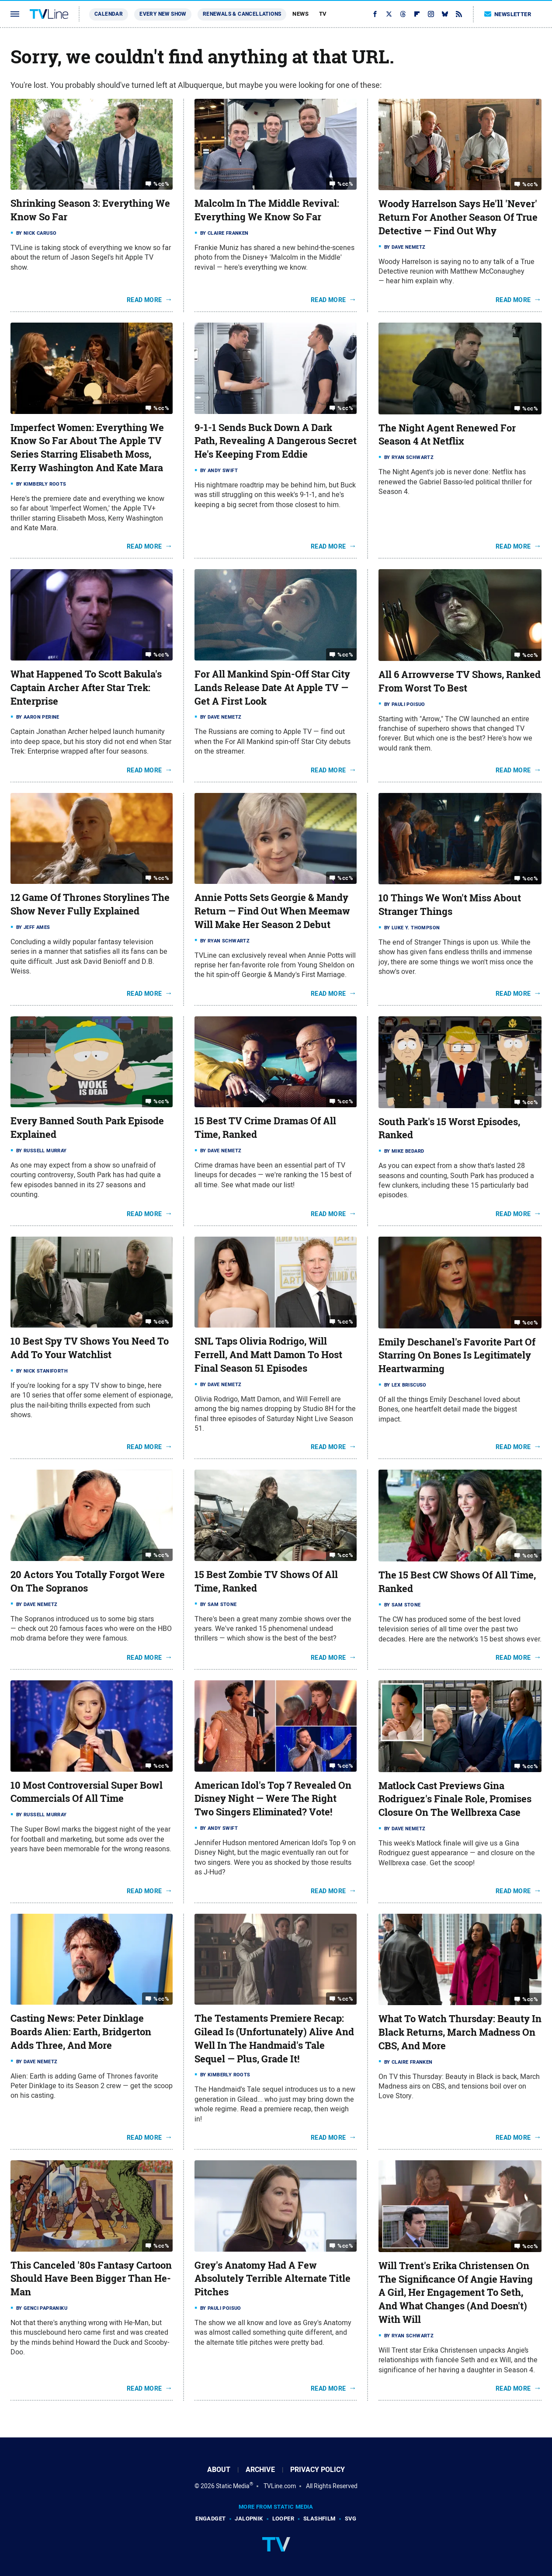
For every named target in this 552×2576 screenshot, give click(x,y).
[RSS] (459, 14)
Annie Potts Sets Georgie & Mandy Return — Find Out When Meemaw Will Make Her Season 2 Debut (272, 911)
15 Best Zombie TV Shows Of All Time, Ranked (266, 1581)
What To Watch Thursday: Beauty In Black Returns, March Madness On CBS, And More (460, 2032)
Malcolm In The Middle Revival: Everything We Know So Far (266, 210)
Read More (144, 299)
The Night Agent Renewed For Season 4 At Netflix (447, 434)
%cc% (161, 184)
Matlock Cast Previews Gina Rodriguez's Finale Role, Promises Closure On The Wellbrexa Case (454, 1799)
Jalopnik (249, 2518)
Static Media (233, 2486)
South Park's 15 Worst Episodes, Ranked (449, 1128)
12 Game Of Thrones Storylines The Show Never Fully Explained (90, 904)
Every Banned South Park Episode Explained (87, 1127)
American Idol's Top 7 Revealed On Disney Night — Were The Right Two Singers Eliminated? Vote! (272, 1799)
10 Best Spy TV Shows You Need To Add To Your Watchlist (89, 1348)
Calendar (108, 14)
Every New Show (162, 14)
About (218, 2470)
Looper (283, 2518)
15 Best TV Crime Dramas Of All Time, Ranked (265, 1127)
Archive (260, 2470)
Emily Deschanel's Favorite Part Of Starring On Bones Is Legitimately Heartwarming (456, 1355)
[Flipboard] (417, 14)
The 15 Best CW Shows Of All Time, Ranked (457, 1581)
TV (323, 14)
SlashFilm (319, 2518)
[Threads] (403, 14)
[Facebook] (375, 14)
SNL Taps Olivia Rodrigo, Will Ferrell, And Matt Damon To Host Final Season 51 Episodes (268, 1355)
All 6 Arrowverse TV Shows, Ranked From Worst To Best (459, 681)
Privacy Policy (317, 2470)
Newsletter (507, 14)
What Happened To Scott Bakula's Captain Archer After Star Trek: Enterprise (86, 687)
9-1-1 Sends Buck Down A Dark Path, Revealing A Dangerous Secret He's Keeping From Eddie (275, 441)
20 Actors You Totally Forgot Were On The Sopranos (87, 1581)
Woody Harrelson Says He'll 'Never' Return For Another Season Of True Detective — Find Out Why (458, 217)
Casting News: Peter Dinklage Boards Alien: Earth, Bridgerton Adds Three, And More (80, 2032)
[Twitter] (389, 14)
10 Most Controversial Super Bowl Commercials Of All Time (86, 1792)
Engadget (210, 2518)
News (300, 14)
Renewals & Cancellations (242, 14)
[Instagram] (431, 14)
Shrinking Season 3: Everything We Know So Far (90, 210)
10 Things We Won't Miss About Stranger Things (449, 904)
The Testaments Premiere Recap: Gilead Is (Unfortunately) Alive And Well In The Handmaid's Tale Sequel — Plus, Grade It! (274, 2038)
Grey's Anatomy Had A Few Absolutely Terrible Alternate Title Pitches (272, 2279)
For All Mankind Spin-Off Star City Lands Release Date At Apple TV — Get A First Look (272, 687)
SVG (351, 2518)
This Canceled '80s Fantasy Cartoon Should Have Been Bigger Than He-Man (91, 2279)
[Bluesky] (445, 14)
